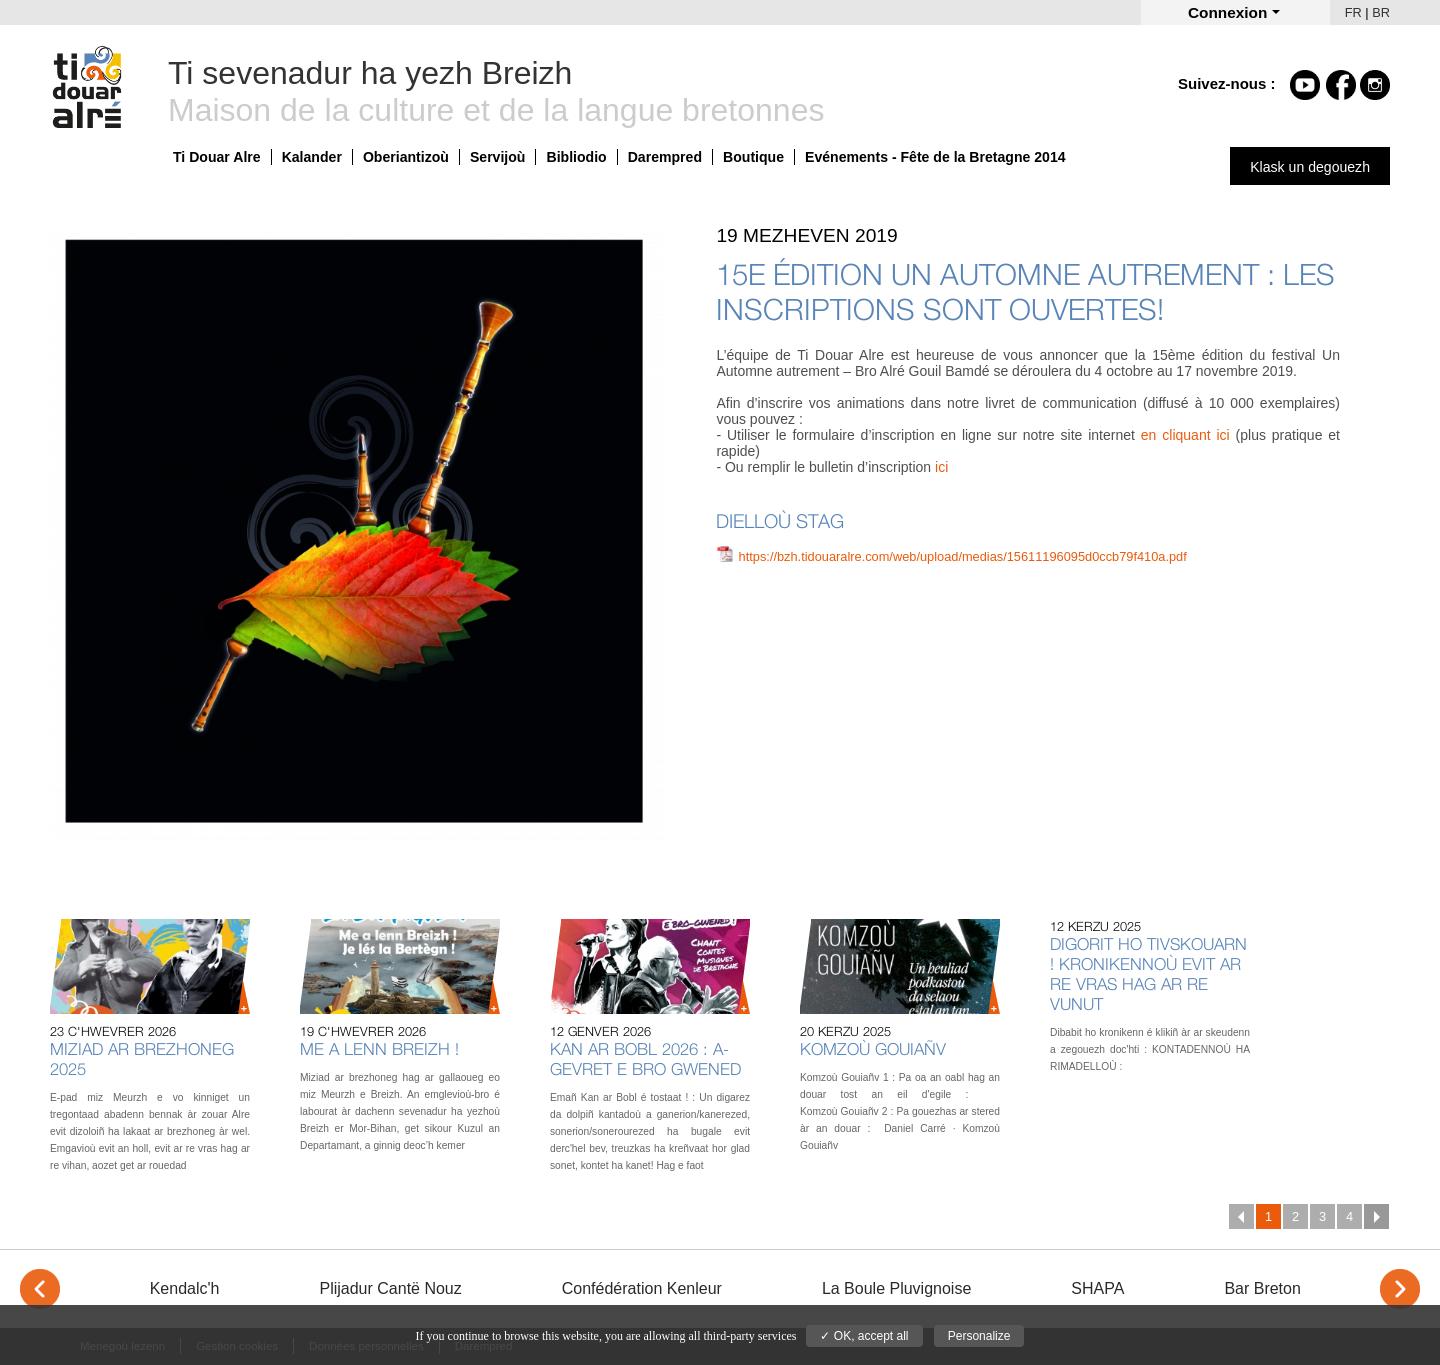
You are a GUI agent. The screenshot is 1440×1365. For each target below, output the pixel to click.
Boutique (753, 157)
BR (1381, 12)
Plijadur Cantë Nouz (390, 1288)
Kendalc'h (185, 1288)
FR (1353, 12)
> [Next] (1400, 1289)
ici (941, 467)
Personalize (979, 1336)
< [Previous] (40, 1289)
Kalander (312, 157)
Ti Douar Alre (217, 157)
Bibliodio (576, 157)
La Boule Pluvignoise (896, 1288)
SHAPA (1097, 1288)
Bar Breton (1262, 1288)
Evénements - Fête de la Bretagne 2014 (935, 157)
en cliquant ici (1185, 435)
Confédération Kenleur (642, 1288)
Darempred (665, 157)
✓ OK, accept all (864, 1336)
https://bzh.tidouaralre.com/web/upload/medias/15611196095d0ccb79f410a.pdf (963, 556)
